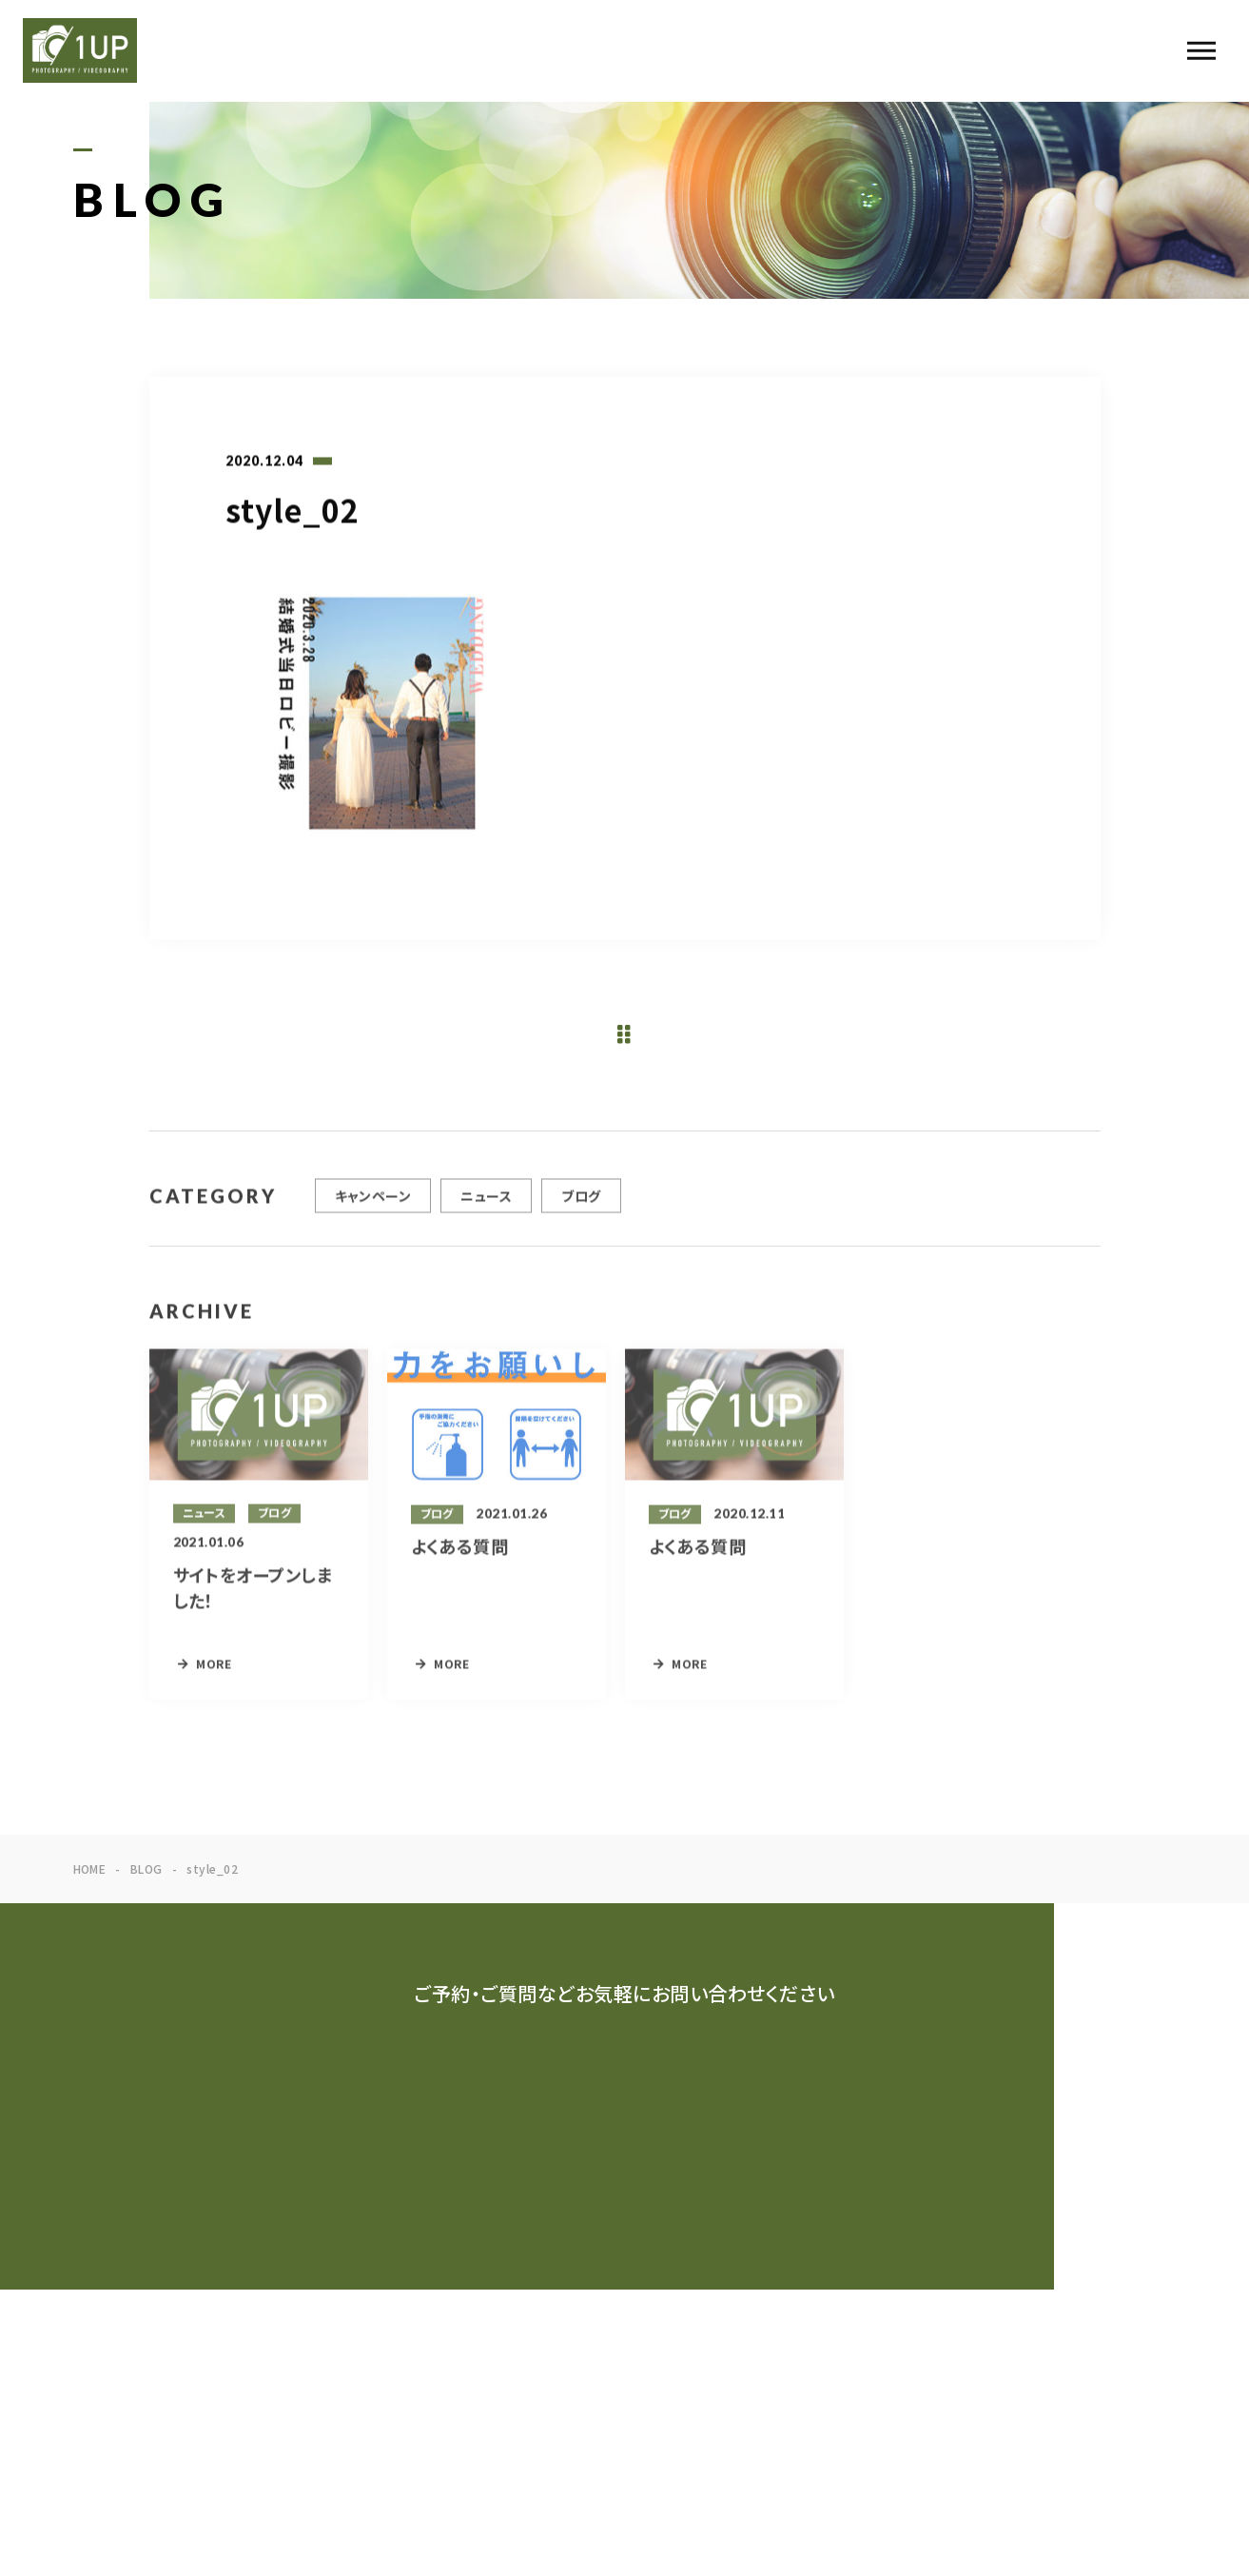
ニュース (486, 1204)
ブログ (580, 1204)
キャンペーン (373, 1204)
